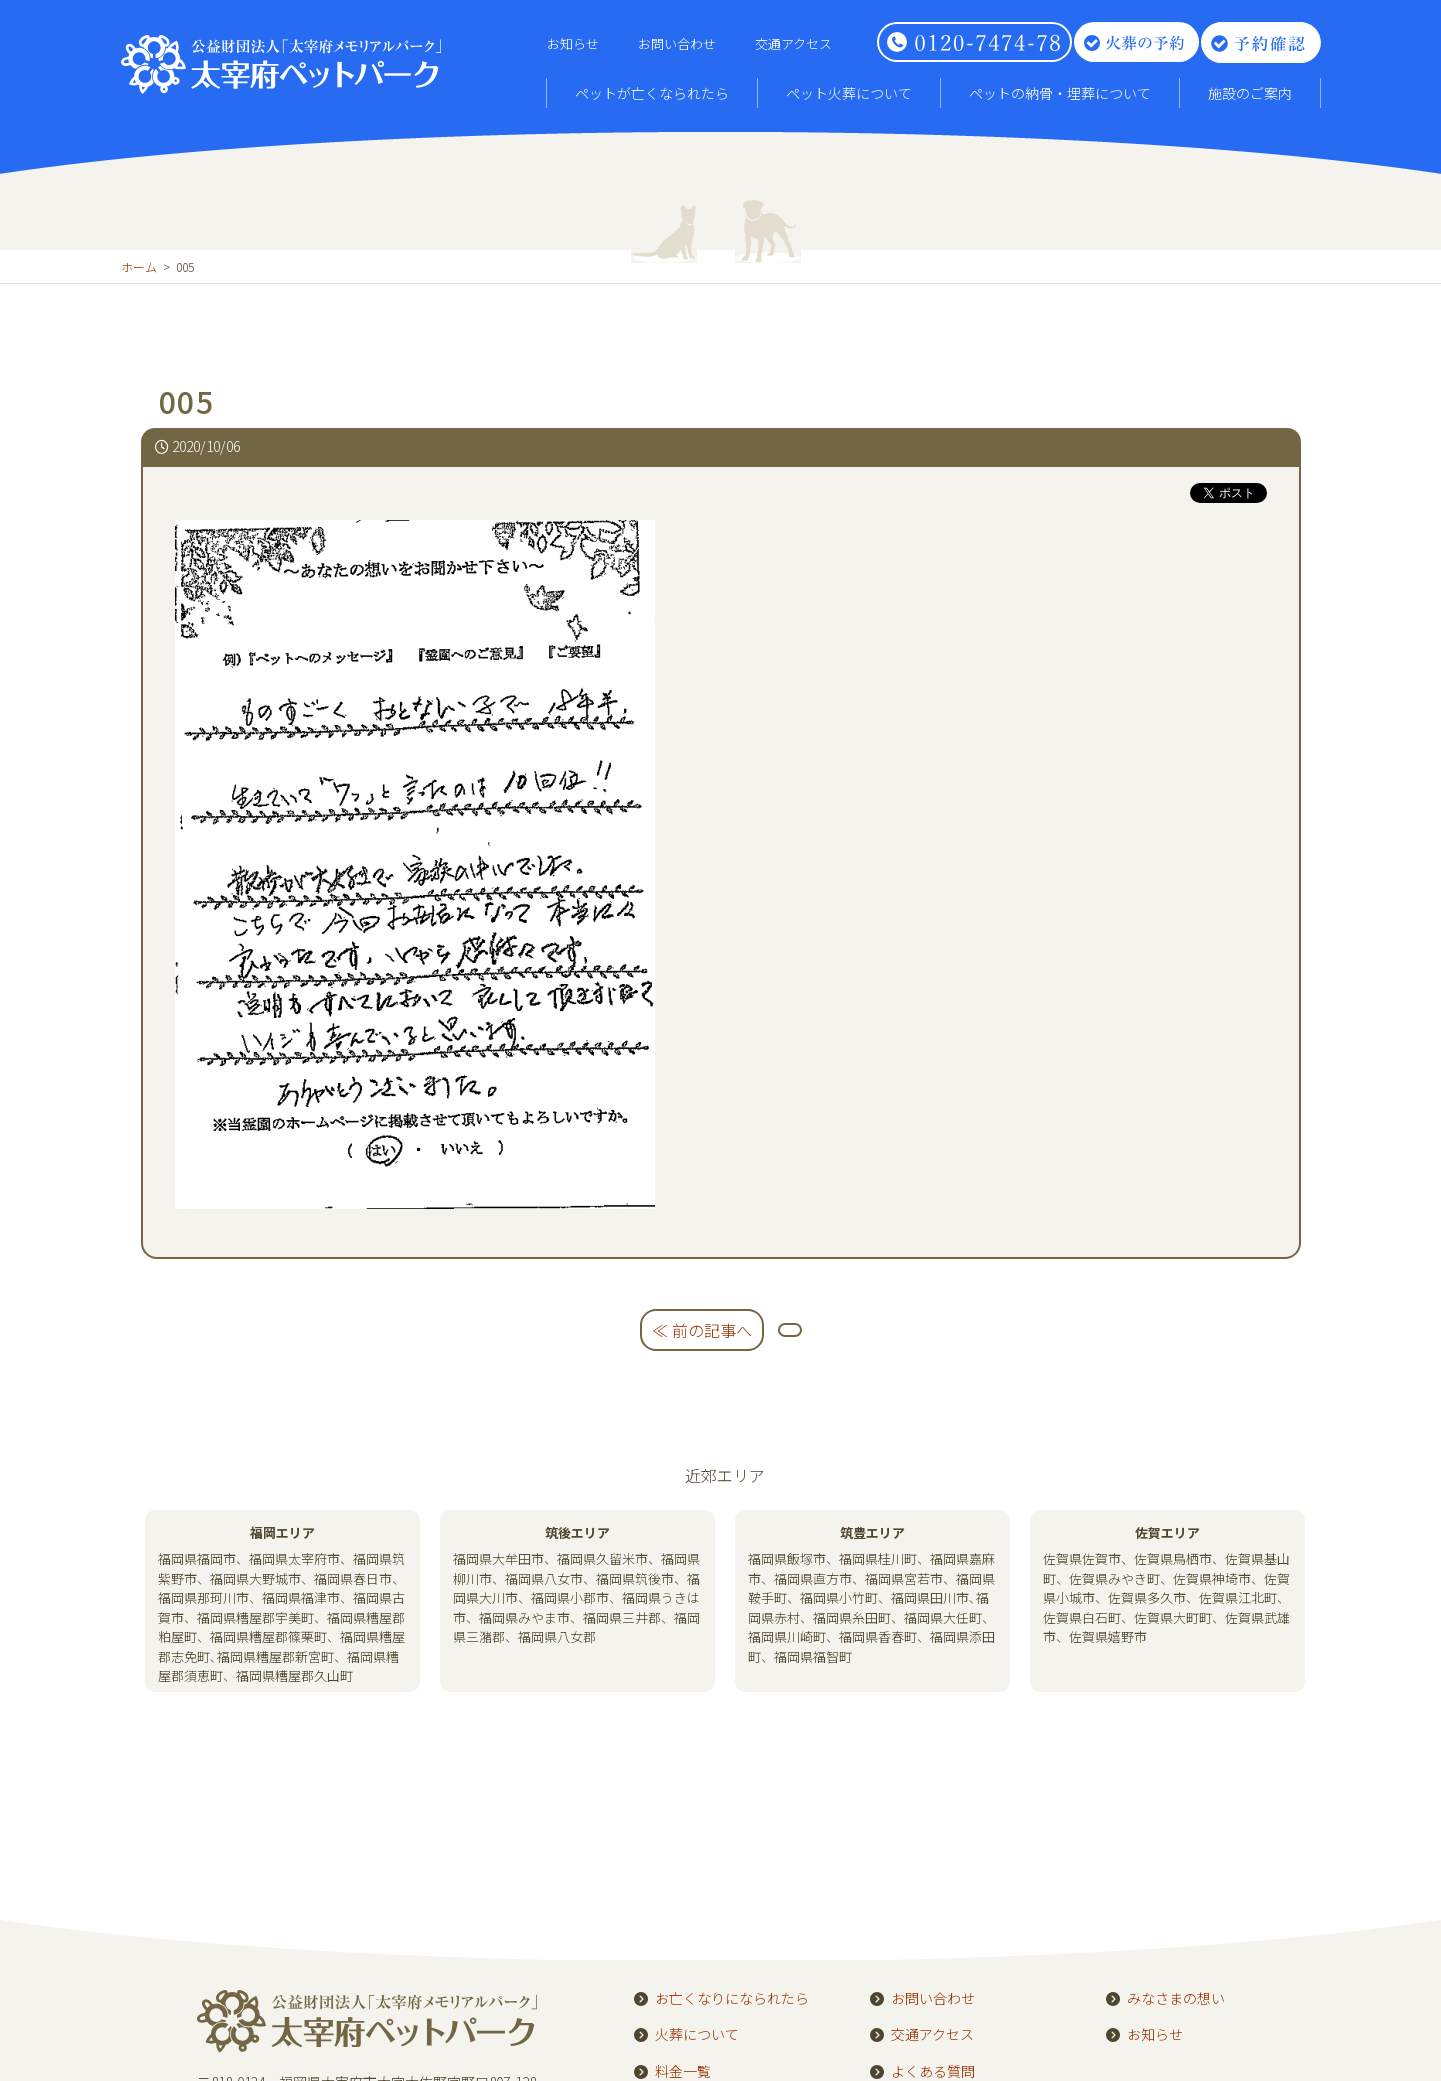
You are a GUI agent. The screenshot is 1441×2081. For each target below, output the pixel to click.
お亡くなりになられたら (732, 1999)
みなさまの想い (1176, 1999)
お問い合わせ (677, 43)
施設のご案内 (1250, 93)
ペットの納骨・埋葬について (1060, 93)
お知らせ (573, 43)
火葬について (697, 2035)
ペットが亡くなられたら (652, 93)
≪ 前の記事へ (702, 1330)
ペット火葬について (849, 93)
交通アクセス (793, 43)
